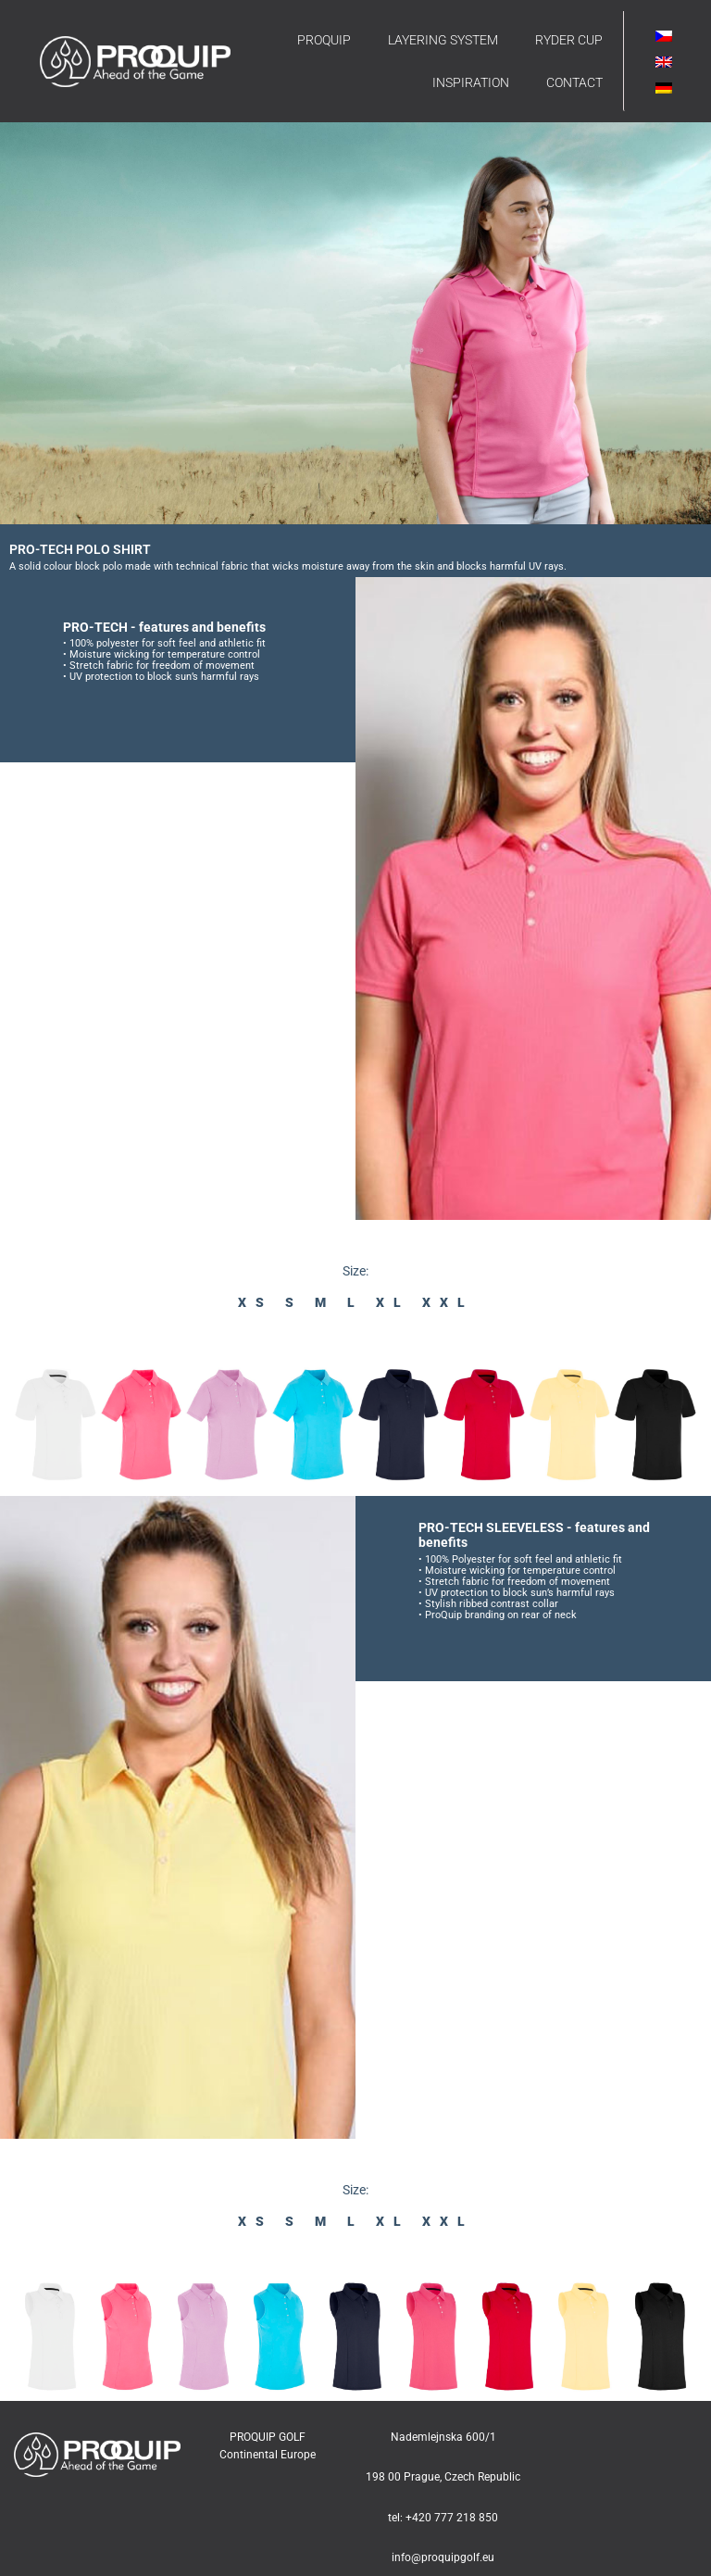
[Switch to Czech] (663, 35)
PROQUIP (324, 39)
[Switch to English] (663, 61)
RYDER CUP (569, 39)
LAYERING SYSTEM (443, 39)
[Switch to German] (663, 87)
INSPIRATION (470, 82)
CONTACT (574, 82)
